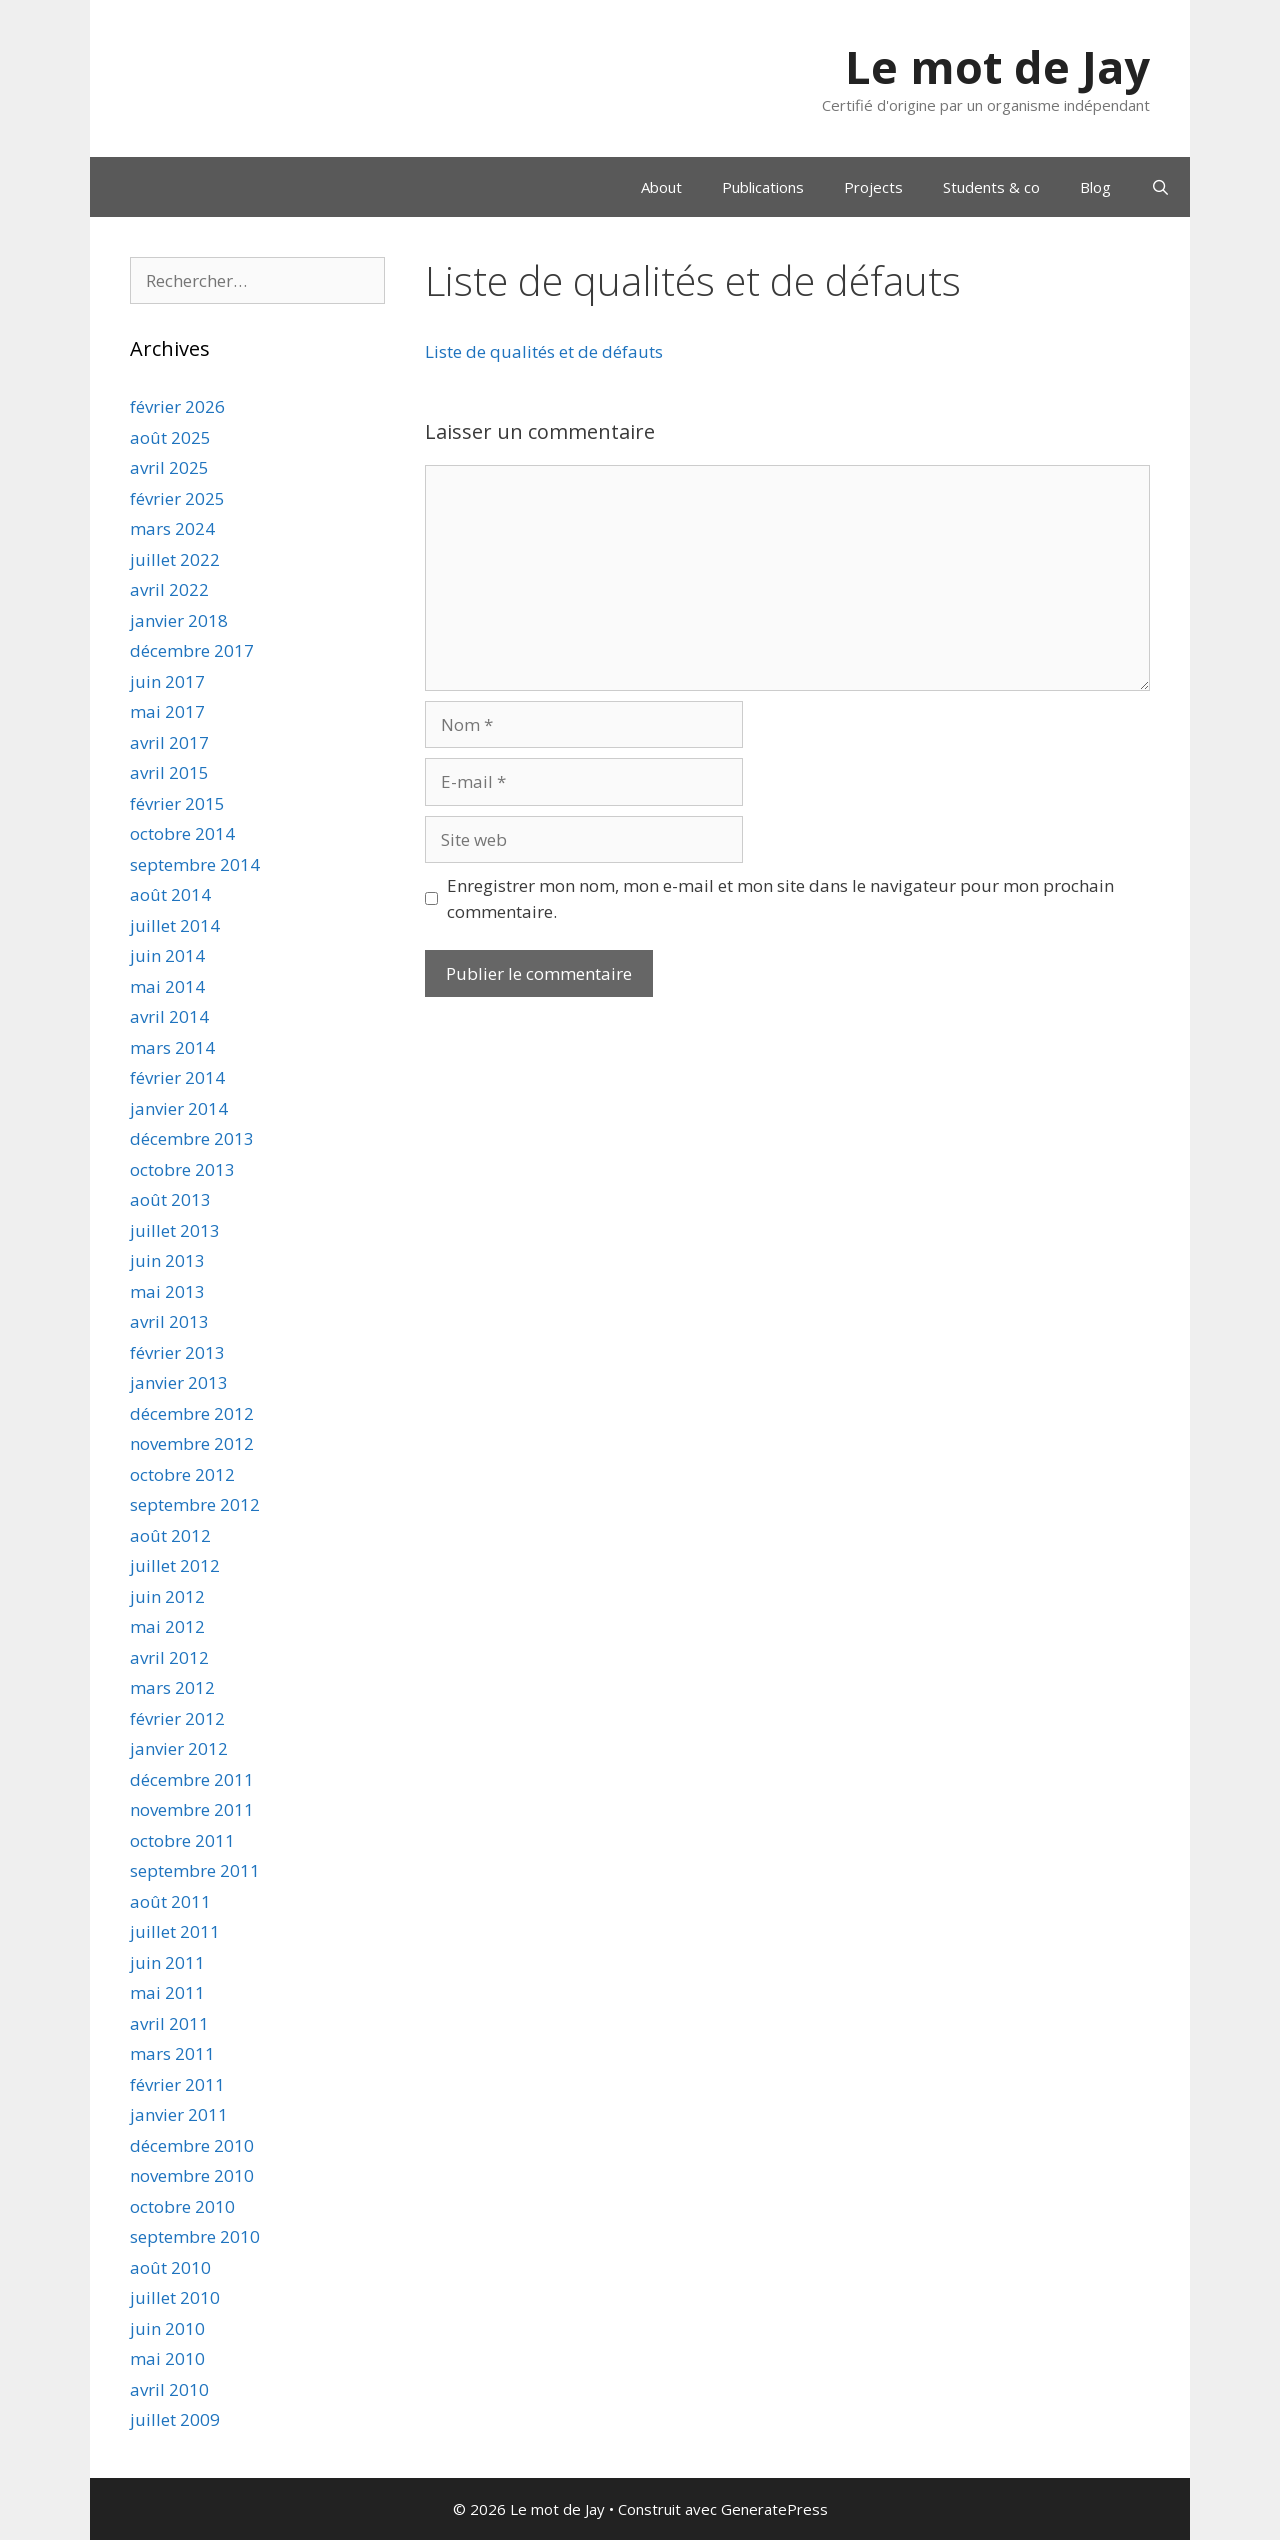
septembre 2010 (195, 2236)
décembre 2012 (192, 1413)
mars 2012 (172, 1687)
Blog (1095, 187)
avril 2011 (169, 2023)
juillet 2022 (175, 559)
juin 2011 (167, 1962)
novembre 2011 (192, 1809)
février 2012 (177, 1718)
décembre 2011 (192, 1779)
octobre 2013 (182, 1169)
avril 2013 (169, 1321)
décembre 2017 (192, 650)
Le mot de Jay (997, 66)
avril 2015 (169, 772)
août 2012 (170, 1535)
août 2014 (170, 894)
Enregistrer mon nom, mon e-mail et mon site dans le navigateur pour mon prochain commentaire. (780, 898)
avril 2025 (169, 467)
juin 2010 (167, 2328)
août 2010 (170, 2267)
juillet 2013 (175, 1230)
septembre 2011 (195, 1870)
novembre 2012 (192, 1443)
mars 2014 (172, 1047)
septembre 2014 (195, 864)
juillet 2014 (175, 925)
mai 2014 (167, 986)
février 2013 (177, 1352)
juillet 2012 (175, 1565)
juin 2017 (167, 681)
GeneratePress (774, 2509)
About (661, 187)
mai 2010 (167, 2358)
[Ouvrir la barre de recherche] (1160, 187)
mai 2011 (167, 1992)
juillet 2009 (175, 2419)
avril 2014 (169, 1016)
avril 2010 (169, 2389)
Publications (763, 187)
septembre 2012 (195, 1504)
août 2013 (170, 1199)
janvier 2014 (179, 1108)
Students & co (991, 187)
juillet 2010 (175, 2297)
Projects (873, 187)
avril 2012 (169, 1657)
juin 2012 (167, 1596)
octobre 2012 (182, 1474)
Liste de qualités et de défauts (544, 351)
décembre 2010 (192, 2145)
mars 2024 (172, 528)
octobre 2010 (182, 2206)
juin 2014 (167, 955)
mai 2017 (167, 711)
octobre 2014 (182, 833)
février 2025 (177, 498)
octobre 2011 (182, 1840)
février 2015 (177, 803)
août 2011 (170, 1901)
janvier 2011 (179, 2114)
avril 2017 (169, 742)
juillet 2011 (175, 1931)
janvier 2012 (179, 1748)
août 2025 (170, 437)
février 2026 (177, 406)
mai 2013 (167, 1291)
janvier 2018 (179, 620)
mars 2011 (172, 2053)
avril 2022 (169, 589)
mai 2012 (167, 1626)
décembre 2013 (192, 1138)
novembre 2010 (192, 2175)
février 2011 (177, 2084)
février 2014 (177, 1077)
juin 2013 (167, 1260)
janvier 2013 (179, 1382)
